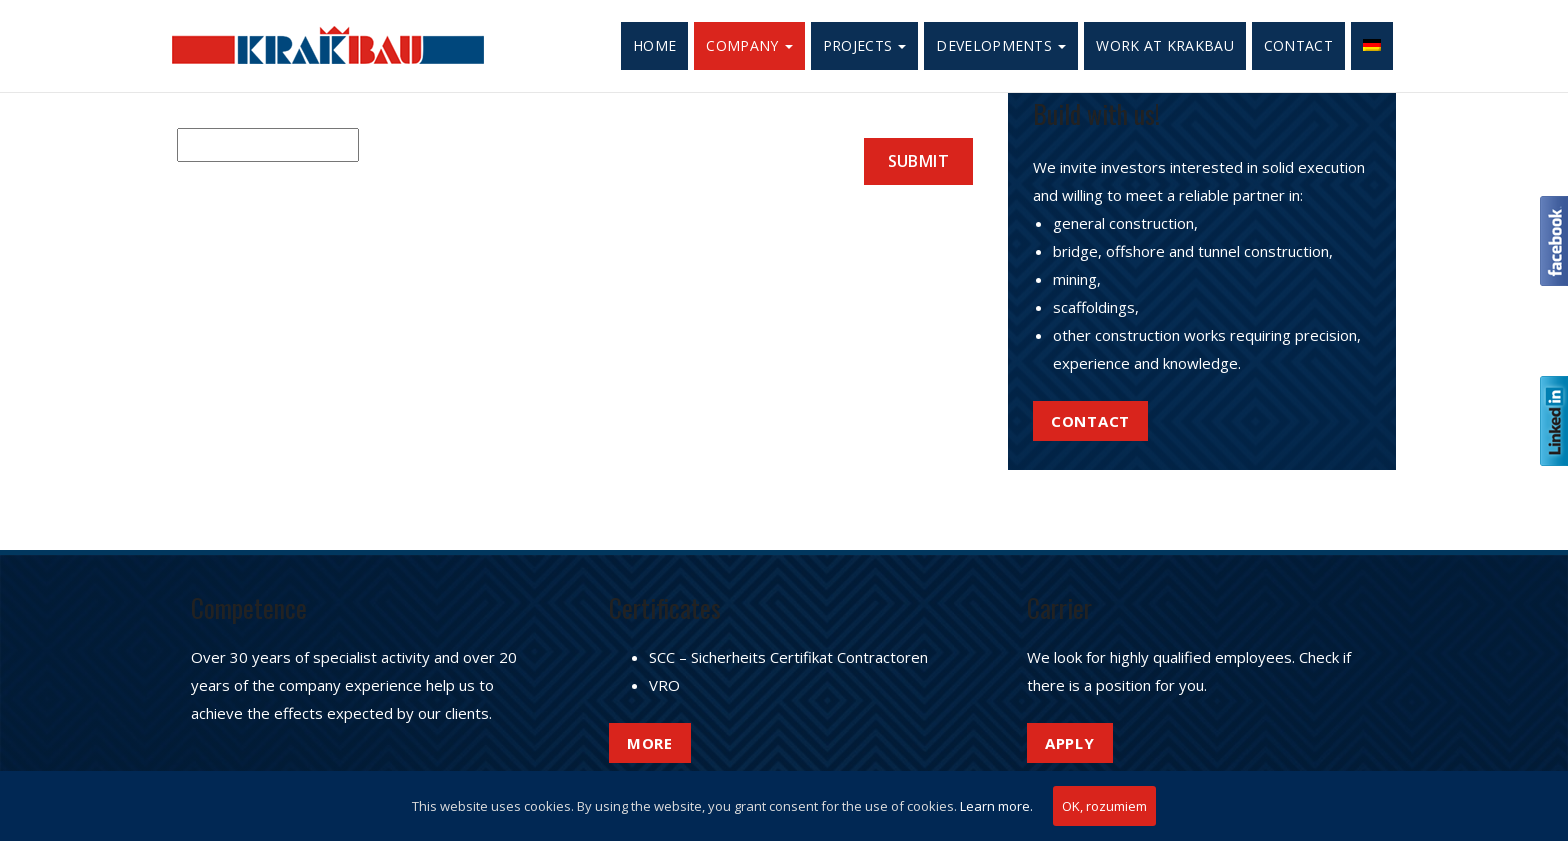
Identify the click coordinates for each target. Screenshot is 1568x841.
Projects (865, 45)
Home (654, 45)
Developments (1001, 45)
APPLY (1070, 743)
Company (749, 45)
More (650, 743)
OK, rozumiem (1104, 806)
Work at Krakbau (1165, 45)
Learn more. (996, 806)
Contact (1298, 45)
